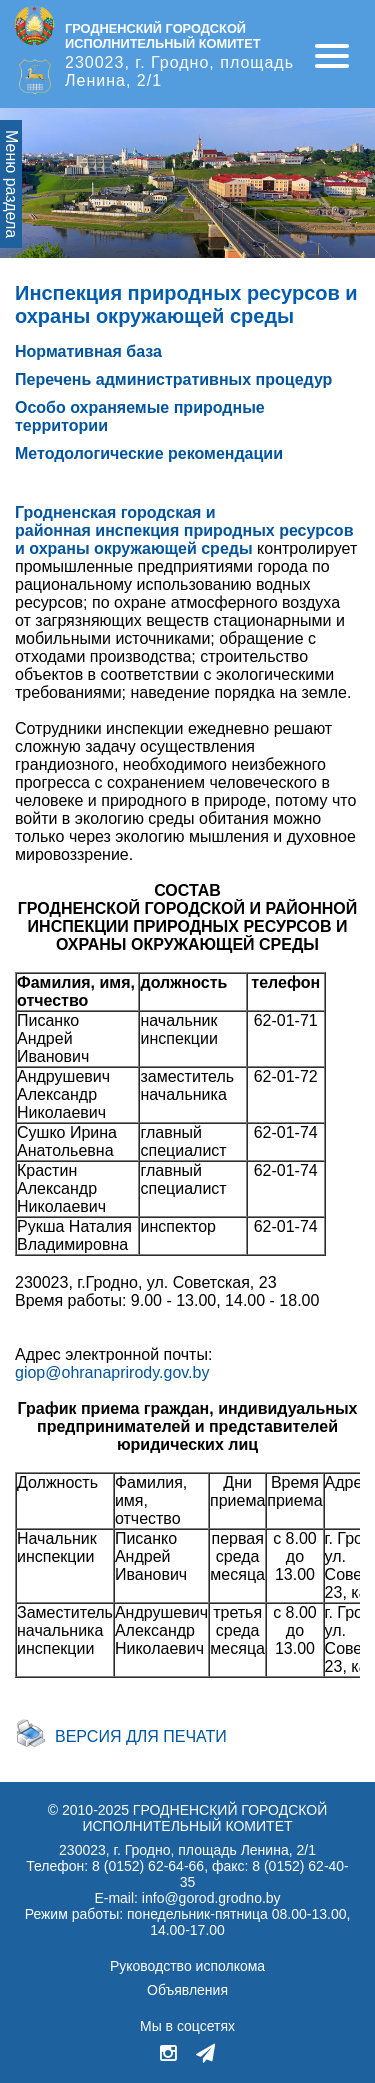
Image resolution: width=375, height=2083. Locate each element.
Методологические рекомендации (149, 453)
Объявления (187, 1990)
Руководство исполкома (187, 1966)
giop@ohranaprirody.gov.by (112, 1372)
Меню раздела (11, 184)
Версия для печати (141, 1736)
